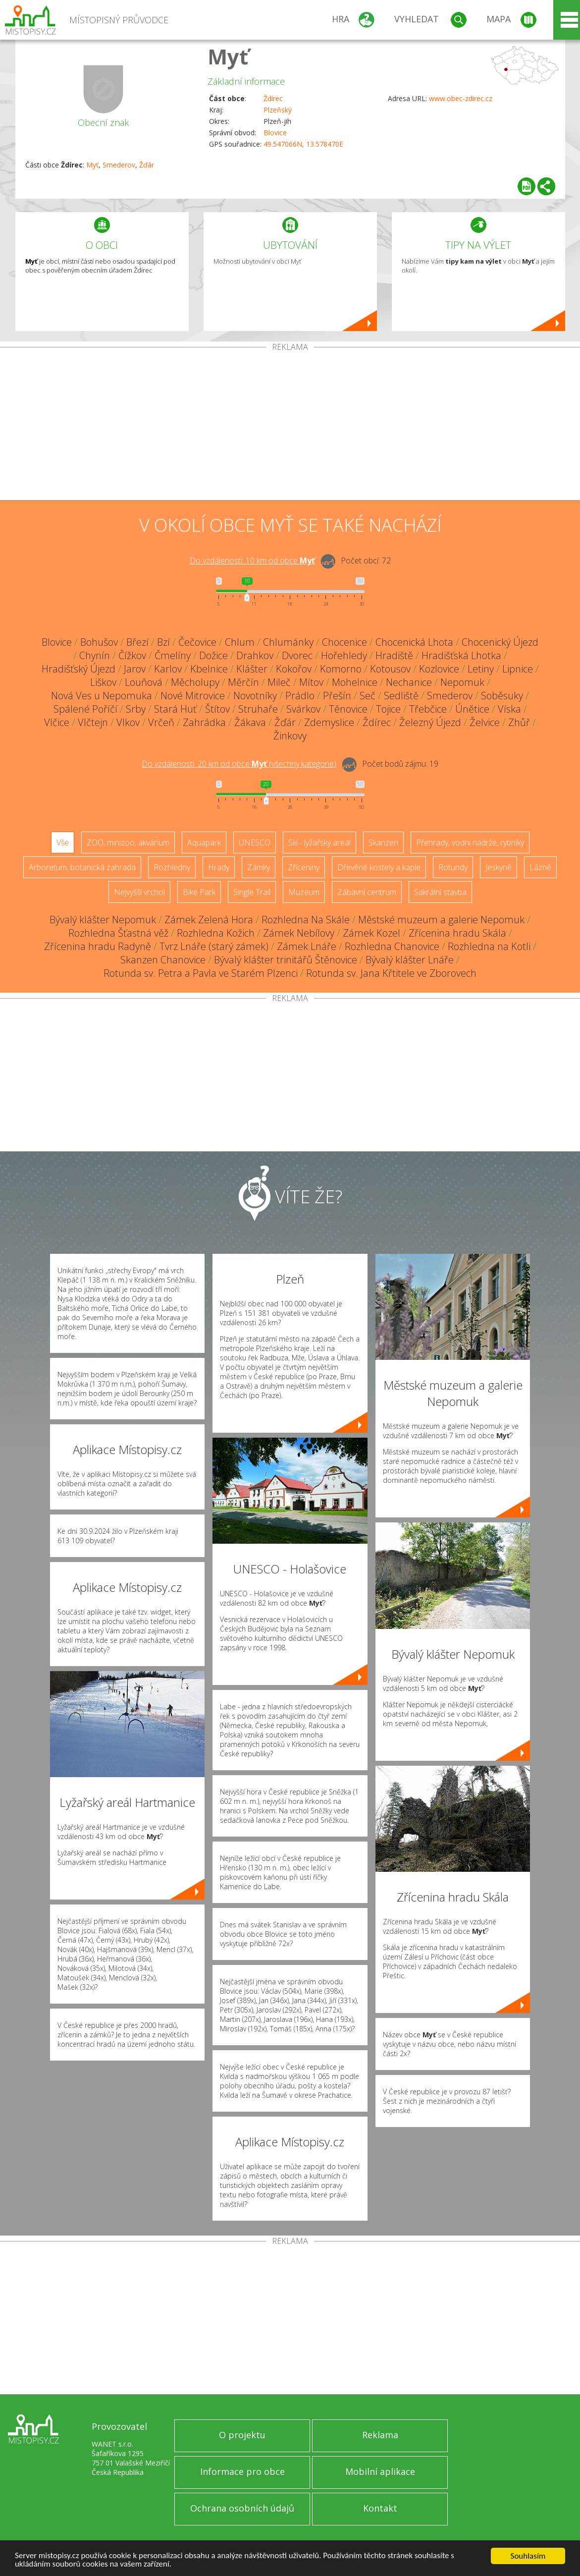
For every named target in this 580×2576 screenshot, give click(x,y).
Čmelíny (173, 655)
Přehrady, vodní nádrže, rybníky (470, 842)
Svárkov (303, 709)
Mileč (279, 682)
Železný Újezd (430, 722)
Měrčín (243, 682)
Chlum (240, 642)
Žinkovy (290, 735)
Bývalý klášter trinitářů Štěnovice (285, 959)
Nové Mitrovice (192, 695)
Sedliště (401, 695)
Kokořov (294, 668)
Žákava (250, 722)
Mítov (311, 682)
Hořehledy (344, 655)
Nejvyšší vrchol (139, 892)
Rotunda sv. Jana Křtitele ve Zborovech (391, 973)
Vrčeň (161, 722)
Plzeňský (278, 109)
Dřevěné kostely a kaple (379, 867)
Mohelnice (354, 682)
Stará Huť (175, 709)
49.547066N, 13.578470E (303, 144)
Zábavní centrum (366, 892)
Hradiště (394, 655)
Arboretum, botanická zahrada (82, 867)
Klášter (251, 668)
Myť (228, 56)
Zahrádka (204, 722)
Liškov (103, 682)
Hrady (218, 867)
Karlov (168, 668)
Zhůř (519, 722)
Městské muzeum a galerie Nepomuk (441, 919)
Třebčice (428, 709)
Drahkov (254, 655)
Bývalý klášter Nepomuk (103, 919)
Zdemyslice (329, 722)
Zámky (258, 867)
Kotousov (390, 668)
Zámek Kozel (371, 933)
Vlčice (56, 722)
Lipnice (517, 668)
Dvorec (297, 655)
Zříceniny (303, 867)
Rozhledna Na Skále (306, 919)
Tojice (388, 709)
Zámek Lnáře (306, 946)
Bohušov (99, 642)
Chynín (94, 655)
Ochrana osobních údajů (242, 2508)
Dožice (213, 655)
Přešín (337, 695)
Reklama (380, 2435)
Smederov (119, 164)
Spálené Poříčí (85, 709)
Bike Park (199, 892)
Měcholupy (195, 682)
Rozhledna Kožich (216, 933)
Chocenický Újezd (500, 642)
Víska (509, 709)
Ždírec (273, 98)
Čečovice (197, 642)
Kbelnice (209, 668)
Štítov (217, 709)
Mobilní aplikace (380, 2471)
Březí (137, 642)
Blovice (275, 132)
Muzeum (303, 892)
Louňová (143, 682)
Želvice (485, 722)
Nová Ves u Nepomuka (101, 695)
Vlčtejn (93, 722)
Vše (62, 842)
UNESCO (254, 842)
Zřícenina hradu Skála (457, 933)
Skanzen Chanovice (163, 959)
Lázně (540, 867)
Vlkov (128, 722)
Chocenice (344, 642)
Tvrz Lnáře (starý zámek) (213, 946)
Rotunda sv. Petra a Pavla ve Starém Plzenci (201, 973)
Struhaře (258, 709)
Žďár (146, 164)
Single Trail (251, 892)
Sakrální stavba (440, 892)
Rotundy (453, 867)
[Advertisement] (290, 425)
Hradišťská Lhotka (461, 655)
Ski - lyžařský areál (319, 842)
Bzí (163, 642)
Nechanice (409, 682)
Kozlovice (439, 668)
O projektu (242, 2435)
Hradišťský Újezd (78, 668)
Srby (136, 709)
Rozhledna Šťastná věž (118, 933)
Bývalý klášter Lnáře (410, 959)
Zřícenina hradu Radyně (97, 946)
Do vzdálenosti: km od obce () (239, 763)
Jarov (135, 668)
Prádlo (300, 695)
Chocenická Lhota (414, 642)
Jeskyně (498, 867)
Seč (367, 695)
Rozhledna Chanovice (392, 946)
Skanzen (383, 842)
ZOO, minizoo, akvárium (128, 842)
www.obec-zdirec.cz (460, 98)
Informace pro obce (242, 2471)
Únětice (472, 709)
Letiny (481, 668)
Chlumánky (288, 642)
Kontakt (380, 2508)
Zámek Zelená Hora (208, 919)
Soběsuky (502, 695)
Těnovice (348, 709)
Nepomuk (462, 682)
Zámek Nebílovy (298, 933)
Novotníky (255, 695)
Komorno (341, 668)
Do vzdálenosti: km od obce (252, 560)
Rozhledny (172, 867)
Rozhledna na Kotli (489, 946)
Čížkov (132, 655)
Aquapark (204, 842)
